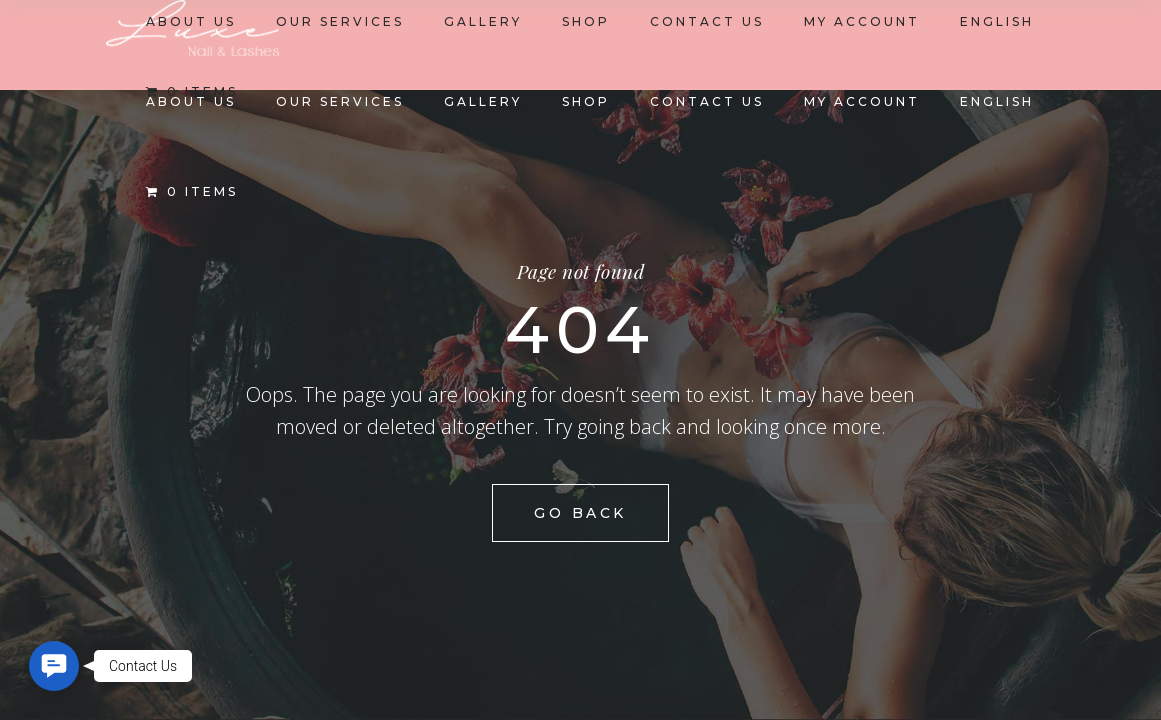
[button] (54, 666)
